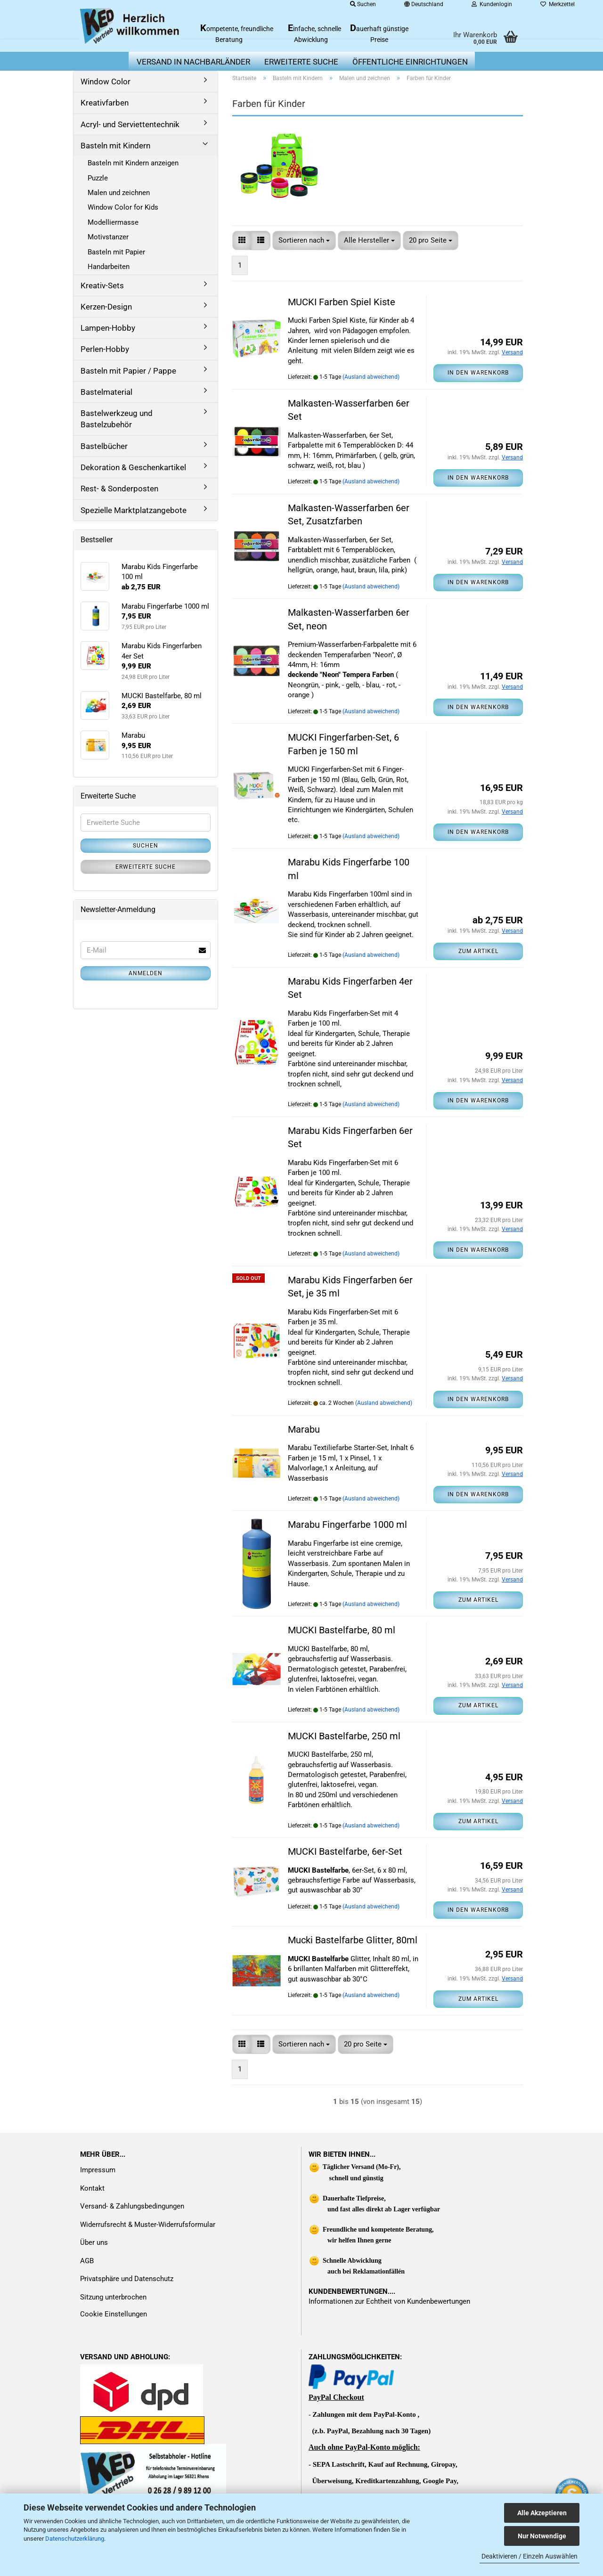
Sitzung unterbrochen (113, 2297)
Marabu (304, 1429)
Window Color (105, 81)
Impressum (97, 2170)
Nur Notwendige (542, 2536)
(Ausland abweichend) (370, 377)
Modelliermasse (113, 222)
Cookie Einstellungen (113, 2314)
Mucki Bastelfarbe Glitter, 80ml (352, 1940)
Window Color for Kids (123, 207)
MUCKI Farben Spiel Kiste (341, 302)
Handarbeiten (109, 266)
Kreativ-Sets (102, 285)
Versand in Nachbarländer (193, 61)
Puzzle (98, 178)
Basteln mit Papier (116, 252)
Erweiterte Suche (145, 867)
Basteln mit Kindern (115, 145)
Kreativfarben (105, 102)
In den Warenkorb (478, 372)
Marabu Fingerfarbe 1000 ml (347, 1524)
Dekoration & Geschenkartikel (133, 467)
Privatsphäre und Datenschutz (126, 2278)
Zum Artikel (478, 951)
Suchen (145, 845)
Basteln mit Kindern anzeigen (133, 163)
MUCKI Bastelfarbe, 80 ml (341, 1630)
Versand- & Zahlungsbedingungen (132, 2206)
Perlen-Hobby (105, 349)
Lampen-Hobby (108, 328)
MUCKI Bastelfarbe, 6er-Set (345, 1851)
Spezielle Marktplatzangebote (134, 510)
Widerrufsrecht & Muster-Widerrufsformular (147, 2224)
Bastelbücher (104, 446)
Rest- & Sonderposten (119, 488)
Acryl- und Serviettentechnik (130, 124)
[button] (242, 240)
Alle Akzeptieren (542, 2513)
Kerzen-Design (106, 306)
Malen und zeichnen (119, 192)
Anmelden (146, 973)
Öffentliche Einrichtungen (410, 61)
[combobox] (304, 240)
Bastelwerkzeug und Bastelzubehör (117, 418)
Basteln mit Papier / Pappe (128, 370)
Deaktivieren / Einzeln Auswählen (529, 2556)
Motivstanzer (108, 237)
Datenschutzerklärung (74, 2538)
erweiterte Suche (301, 61)
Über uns (94, 2242)
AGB (87, 2261)
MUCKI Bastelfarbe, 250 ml (344, 1736)
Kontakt (92, 2188)
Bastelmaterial (106, 392)
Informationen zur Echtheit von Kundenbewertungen (389, 2301)
